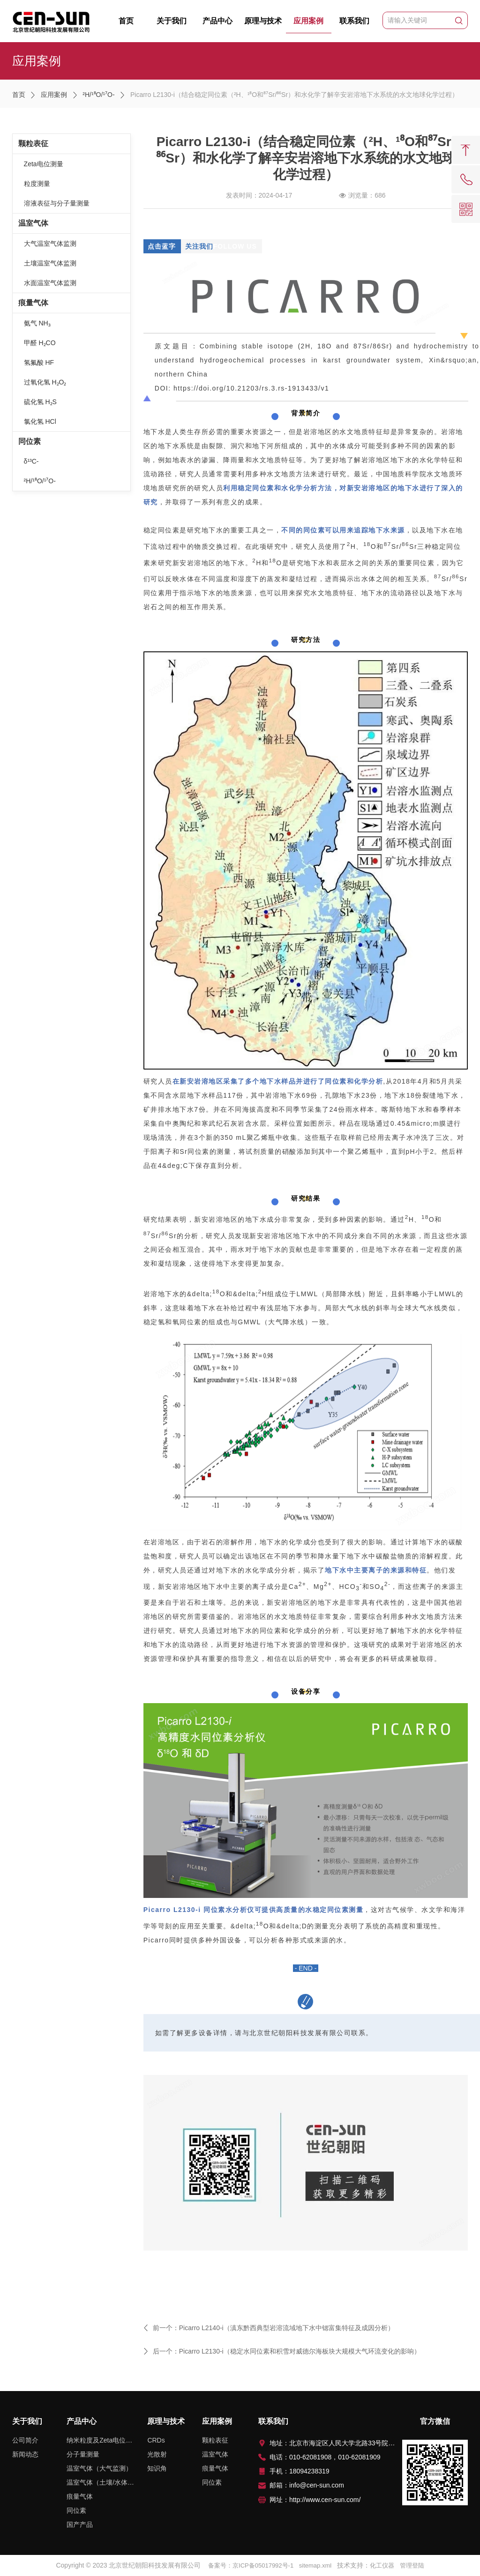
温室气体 (33, 223)
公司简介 (25, 2440)
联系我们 (354, 21)
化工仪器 (382, 2565)
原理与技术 (263, 21)
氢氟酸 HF (39, 362)
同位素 (29, 441)
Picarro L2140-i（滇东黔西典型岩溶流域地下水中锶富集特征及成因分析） (286, 2328)
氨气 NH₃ (37, 323)
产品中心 (217, 21)
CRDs (156, 2440)
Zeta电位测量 (43, 164)
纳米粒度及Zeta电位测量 (102, 2440)
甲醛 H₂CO (40, 343)
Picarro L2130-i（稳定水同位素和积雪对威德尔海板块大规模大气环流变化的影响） (299, 2351)
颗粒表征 (33, 144)
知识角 (157, 2468)
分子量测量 (83, 2454)
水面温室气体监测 (50, 283)
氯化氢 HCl (40, 421)
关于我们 (172, 21)
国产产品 (80, 2524)
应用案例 (308, 25)
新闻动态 (25, 2454)
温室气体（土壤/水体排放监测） (102, 2482)
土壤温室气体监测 (50, 263)
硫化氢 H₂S (40, 402)
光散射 (157, 2454)
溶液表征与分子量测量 (57, 203)
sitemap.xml (315, 2565)
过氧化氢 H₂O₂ (45, 382)
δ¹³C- (31, 461)
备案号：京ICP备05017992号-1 (250, 2565)
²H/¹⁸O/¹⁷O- (98, 94)
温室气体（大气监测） (99, 2468)
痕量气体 (33, 303)
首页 (126, 21)
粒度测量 (37, 183)
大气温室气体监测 (50, 243)
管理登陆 (412, 2565)
